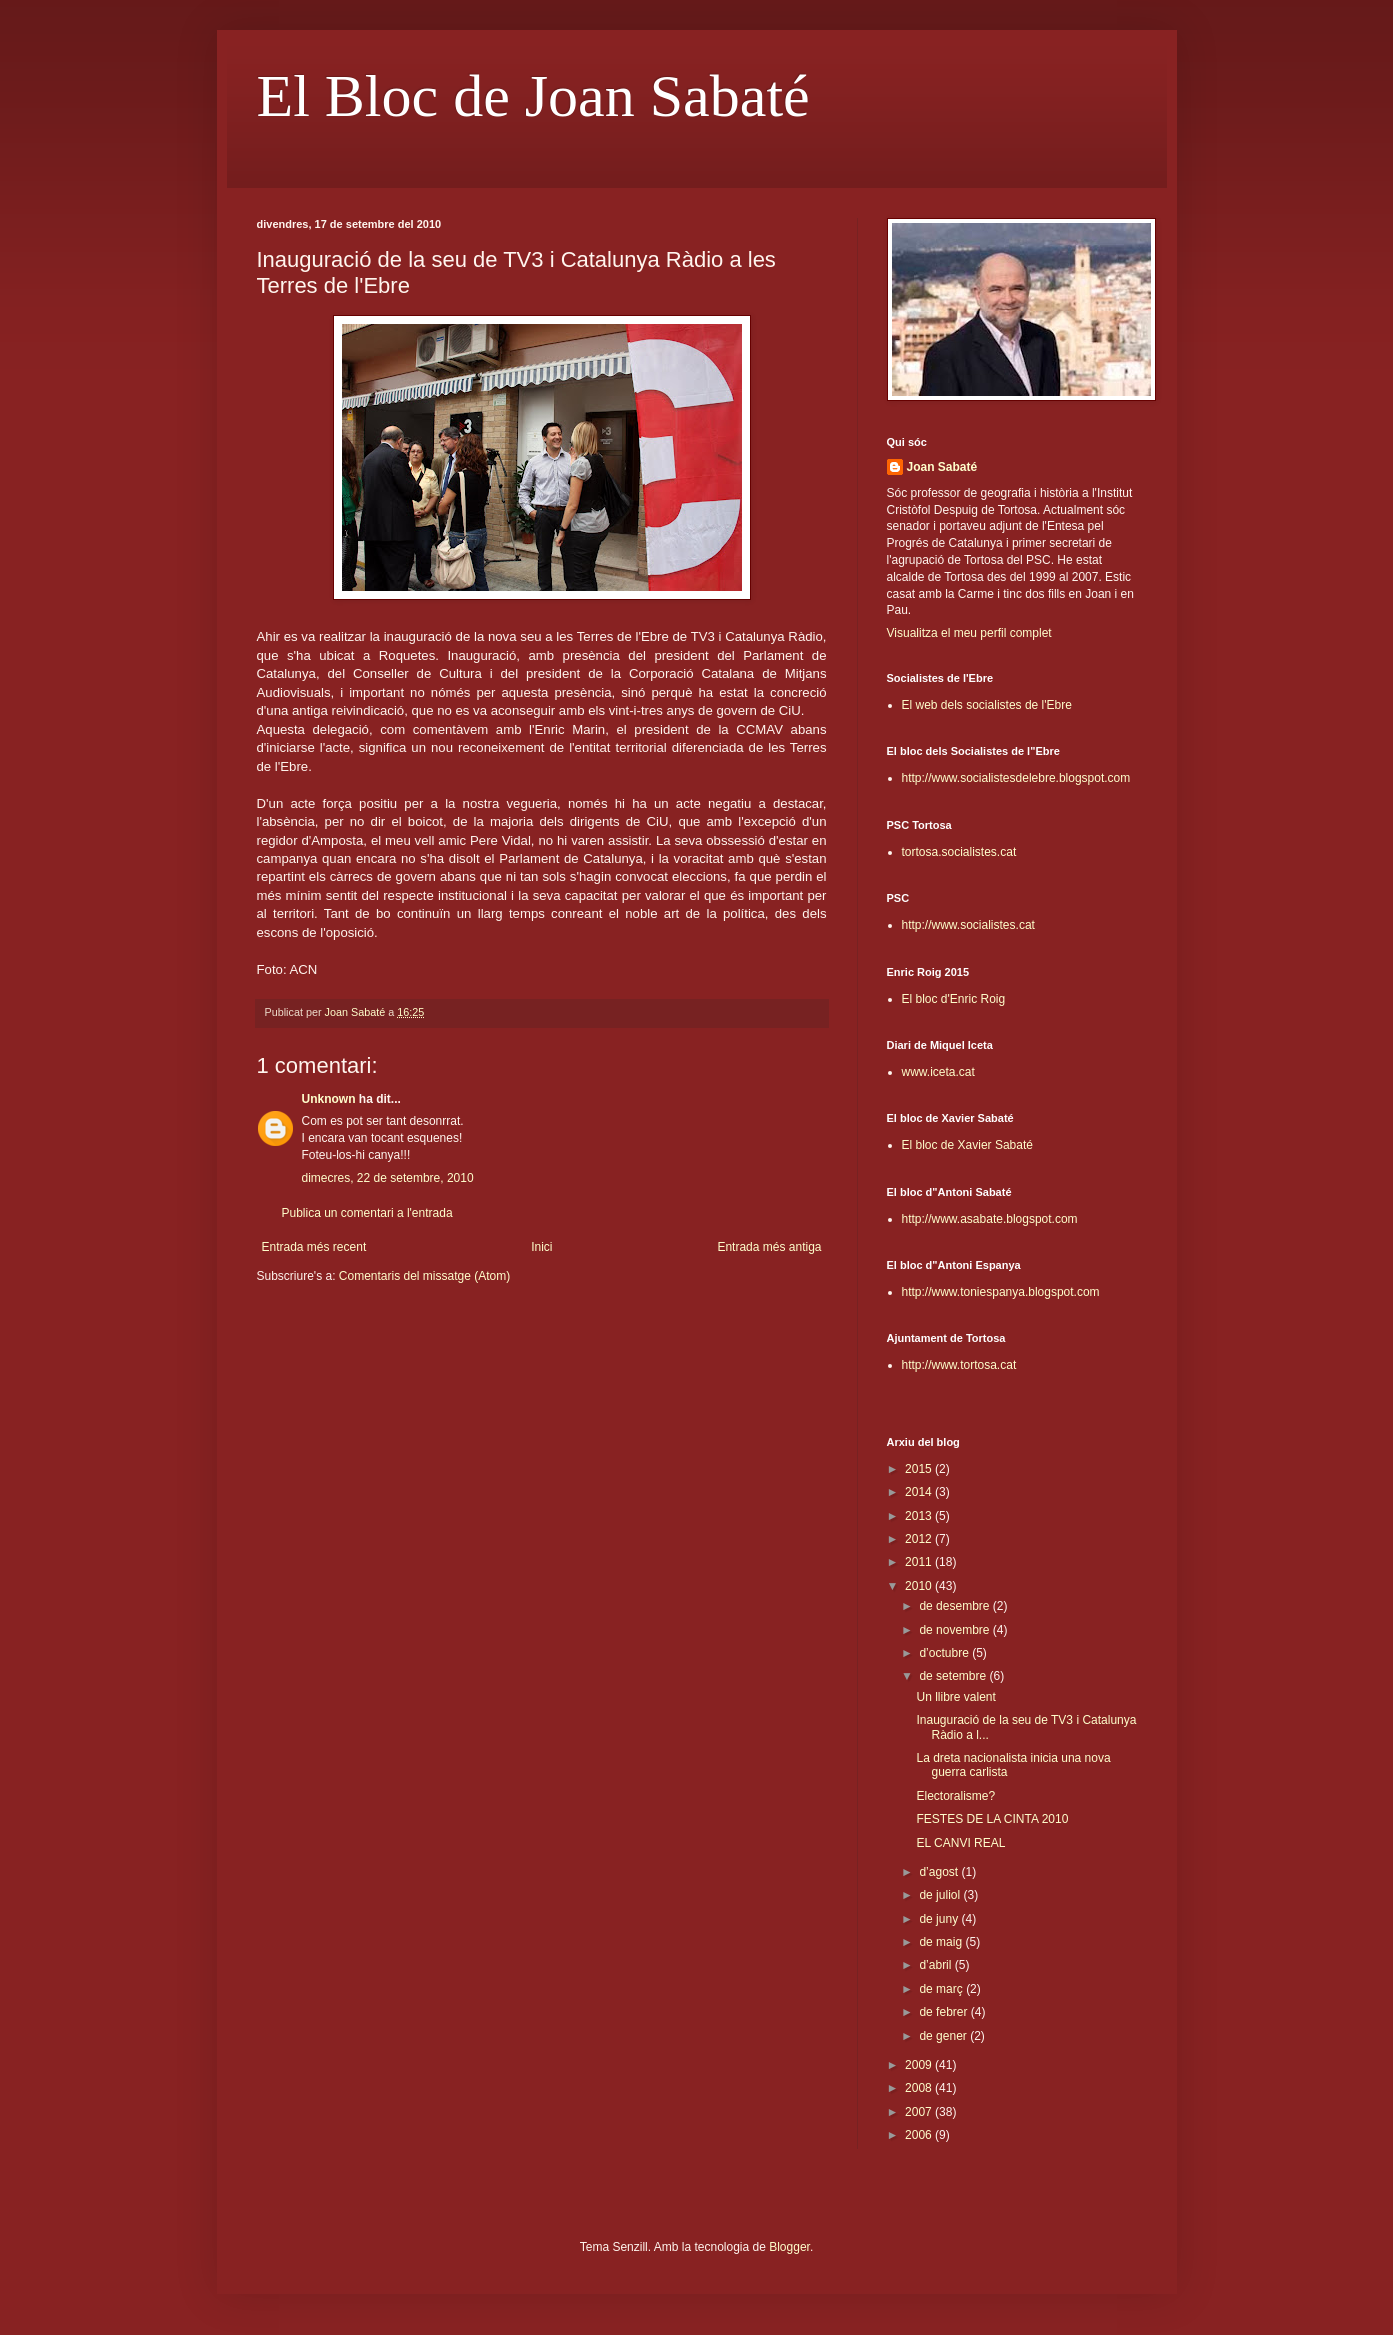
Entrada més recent (314, 1247)
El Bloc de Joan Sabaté (533, 96)
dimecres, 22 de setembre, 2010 (388, 1178)
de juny (940, 1919)
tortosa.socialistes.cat (959, 852)
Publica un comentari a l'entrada (367, 1213)
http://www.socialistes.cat (968, 925)
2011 (920, 1562)
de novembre (955, 1630)
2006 (920, 2135)
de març (942, 1989)
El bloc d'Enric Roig (954, 999)
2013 (920, 1516)
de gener (944, 2036)
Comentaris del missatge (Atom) (424, 1276)
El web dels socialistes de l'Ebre (987, 705)
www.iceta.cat (938, 1072)
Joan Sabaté (942, 467)
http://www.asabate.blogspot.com (990, 1219)
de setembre (954, 1676)
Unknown (329, 1099)
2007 (920, 2112)
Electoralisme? (955, 1796)
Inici (541, 1247)
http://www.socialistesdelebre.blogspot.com (1016, 778)
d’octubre (945, 1653)
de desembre (955, 1606)
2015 (920, 1469)
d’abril (936, 1965)
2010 (920, 1586)
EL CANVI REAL (960, 1843)
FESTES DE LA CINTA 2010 (992, 1819)
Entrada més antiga (769, 1247)
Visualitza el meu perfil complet (969, 633)
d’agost (940, 1872)
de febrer (944, 2012)
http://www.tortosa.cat (959, 1365)
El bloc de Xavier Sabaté (967, 1145)
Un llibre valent (955, 1697)
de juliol (941, 1895)
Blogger (789, 2247)
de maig (942, 1942)
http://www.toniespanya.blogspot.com (1001, 1292)
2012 (920, 1539)
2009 (920, 2065)
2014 (920, 1492)
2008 (920, 2088)
